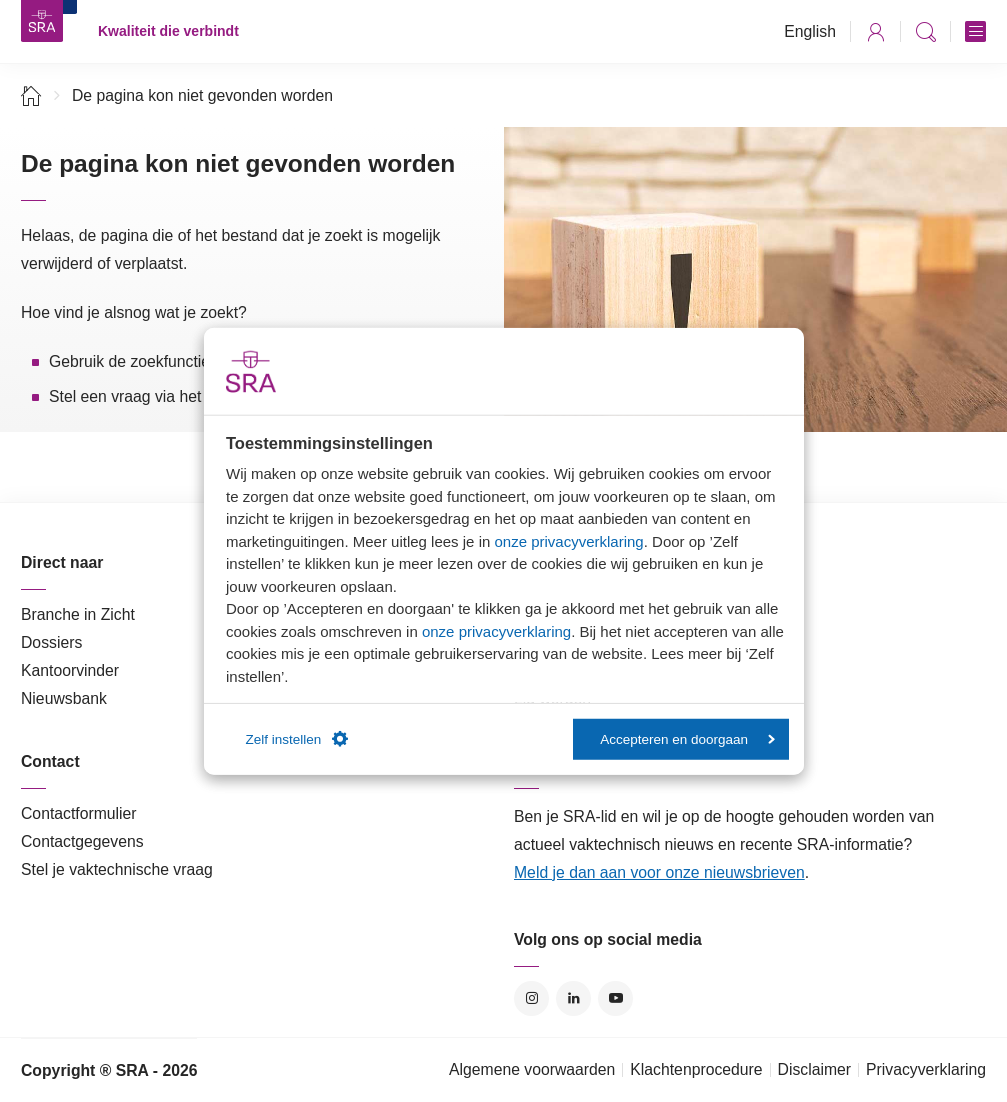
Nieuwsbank (64, 698)
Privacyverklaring (926, 1069)
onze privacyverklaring (568, 540)
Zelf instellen (297, 739)
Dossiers (51, 642)
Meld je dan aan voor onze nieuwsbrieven (659, 872)
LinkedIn (573, 998)
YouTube (615, 998)
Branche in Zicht (78, 614)
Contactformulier (79, 813)
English (810, 31)
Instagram (531, 998)
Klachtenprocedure (696, 1069)
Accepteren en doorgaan (687, 738)
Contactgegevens (82, 841)
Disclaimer (815, 1069)
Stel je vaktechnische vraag (117, 869)
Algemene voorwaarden (532, 1069)
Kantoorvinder (70, 670)
